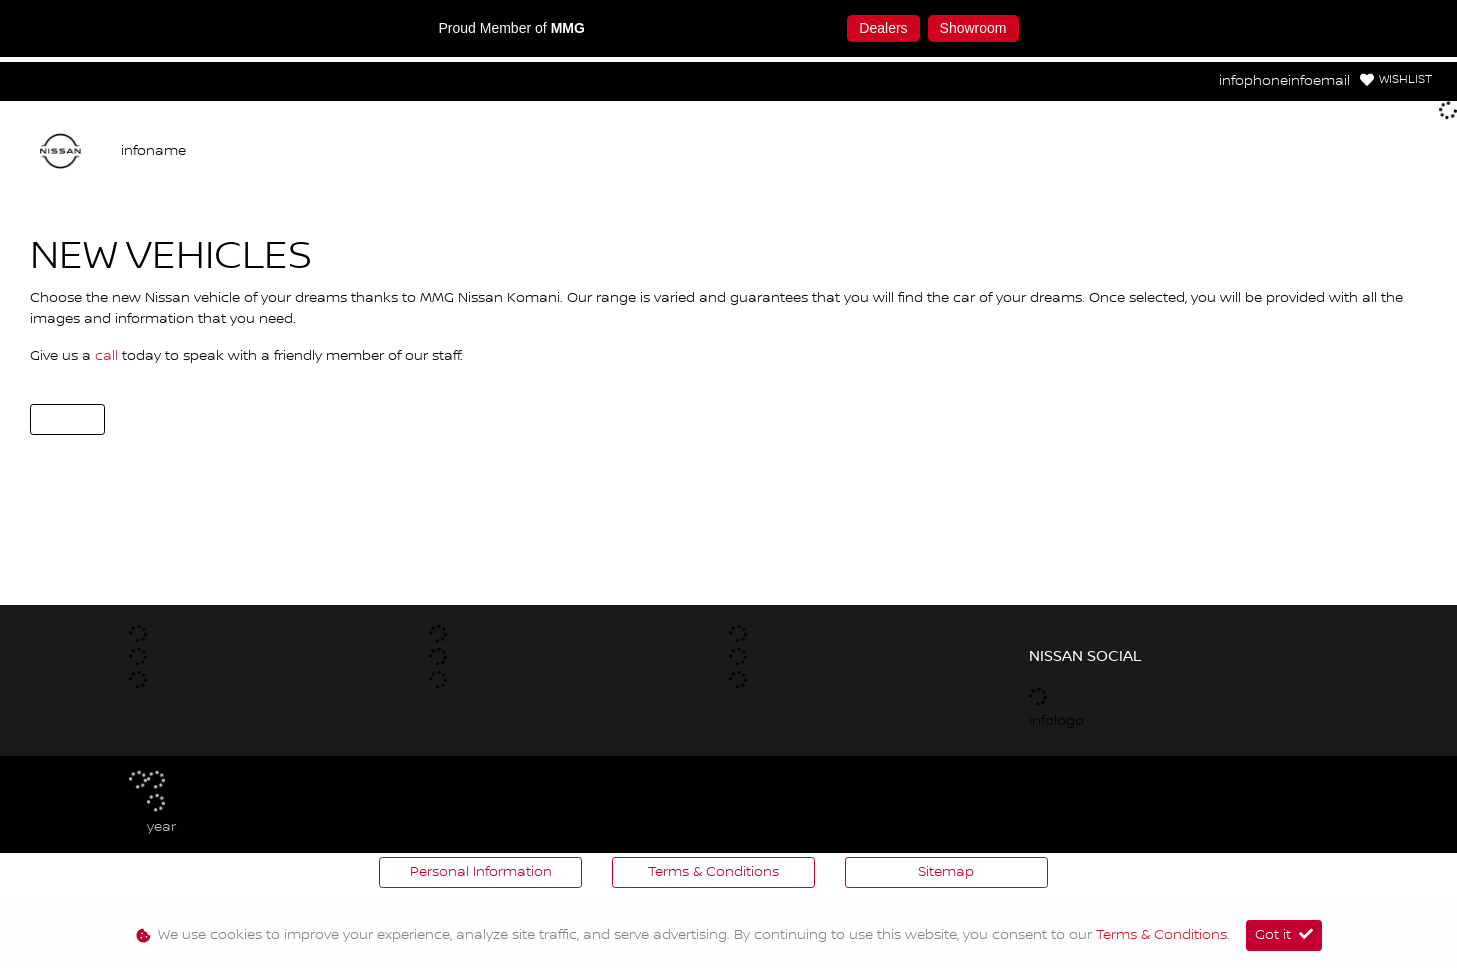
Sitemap (946, 872)
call (108, 356)
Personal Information (481, 872)
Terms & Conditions (713, 872)
